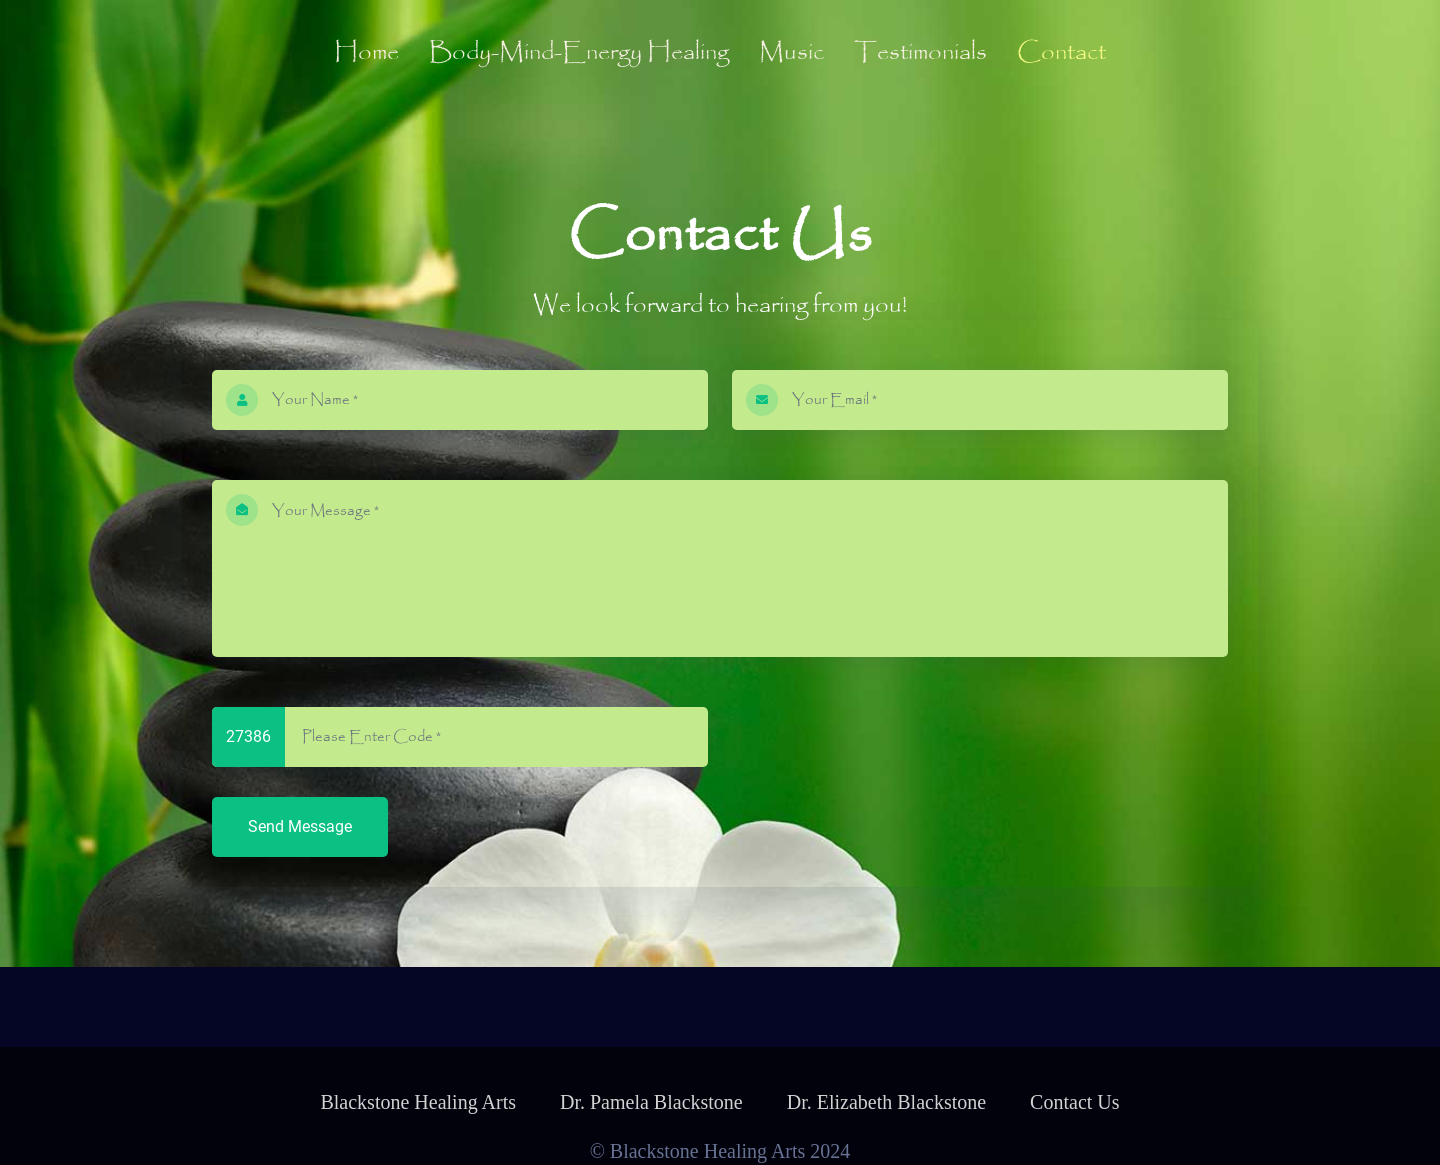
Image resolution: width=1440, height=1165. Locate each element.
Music (791, 53)
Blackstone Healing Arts (418, 1102)
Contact (1061, 53)
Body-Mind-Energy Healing (579, 53)
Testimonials (920, 53)
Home (366, 53)
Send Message (300, 826)
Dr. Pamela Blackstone (651, 1102)
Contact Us (1074, 1102)
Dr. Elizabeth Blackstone (886, 1102)
